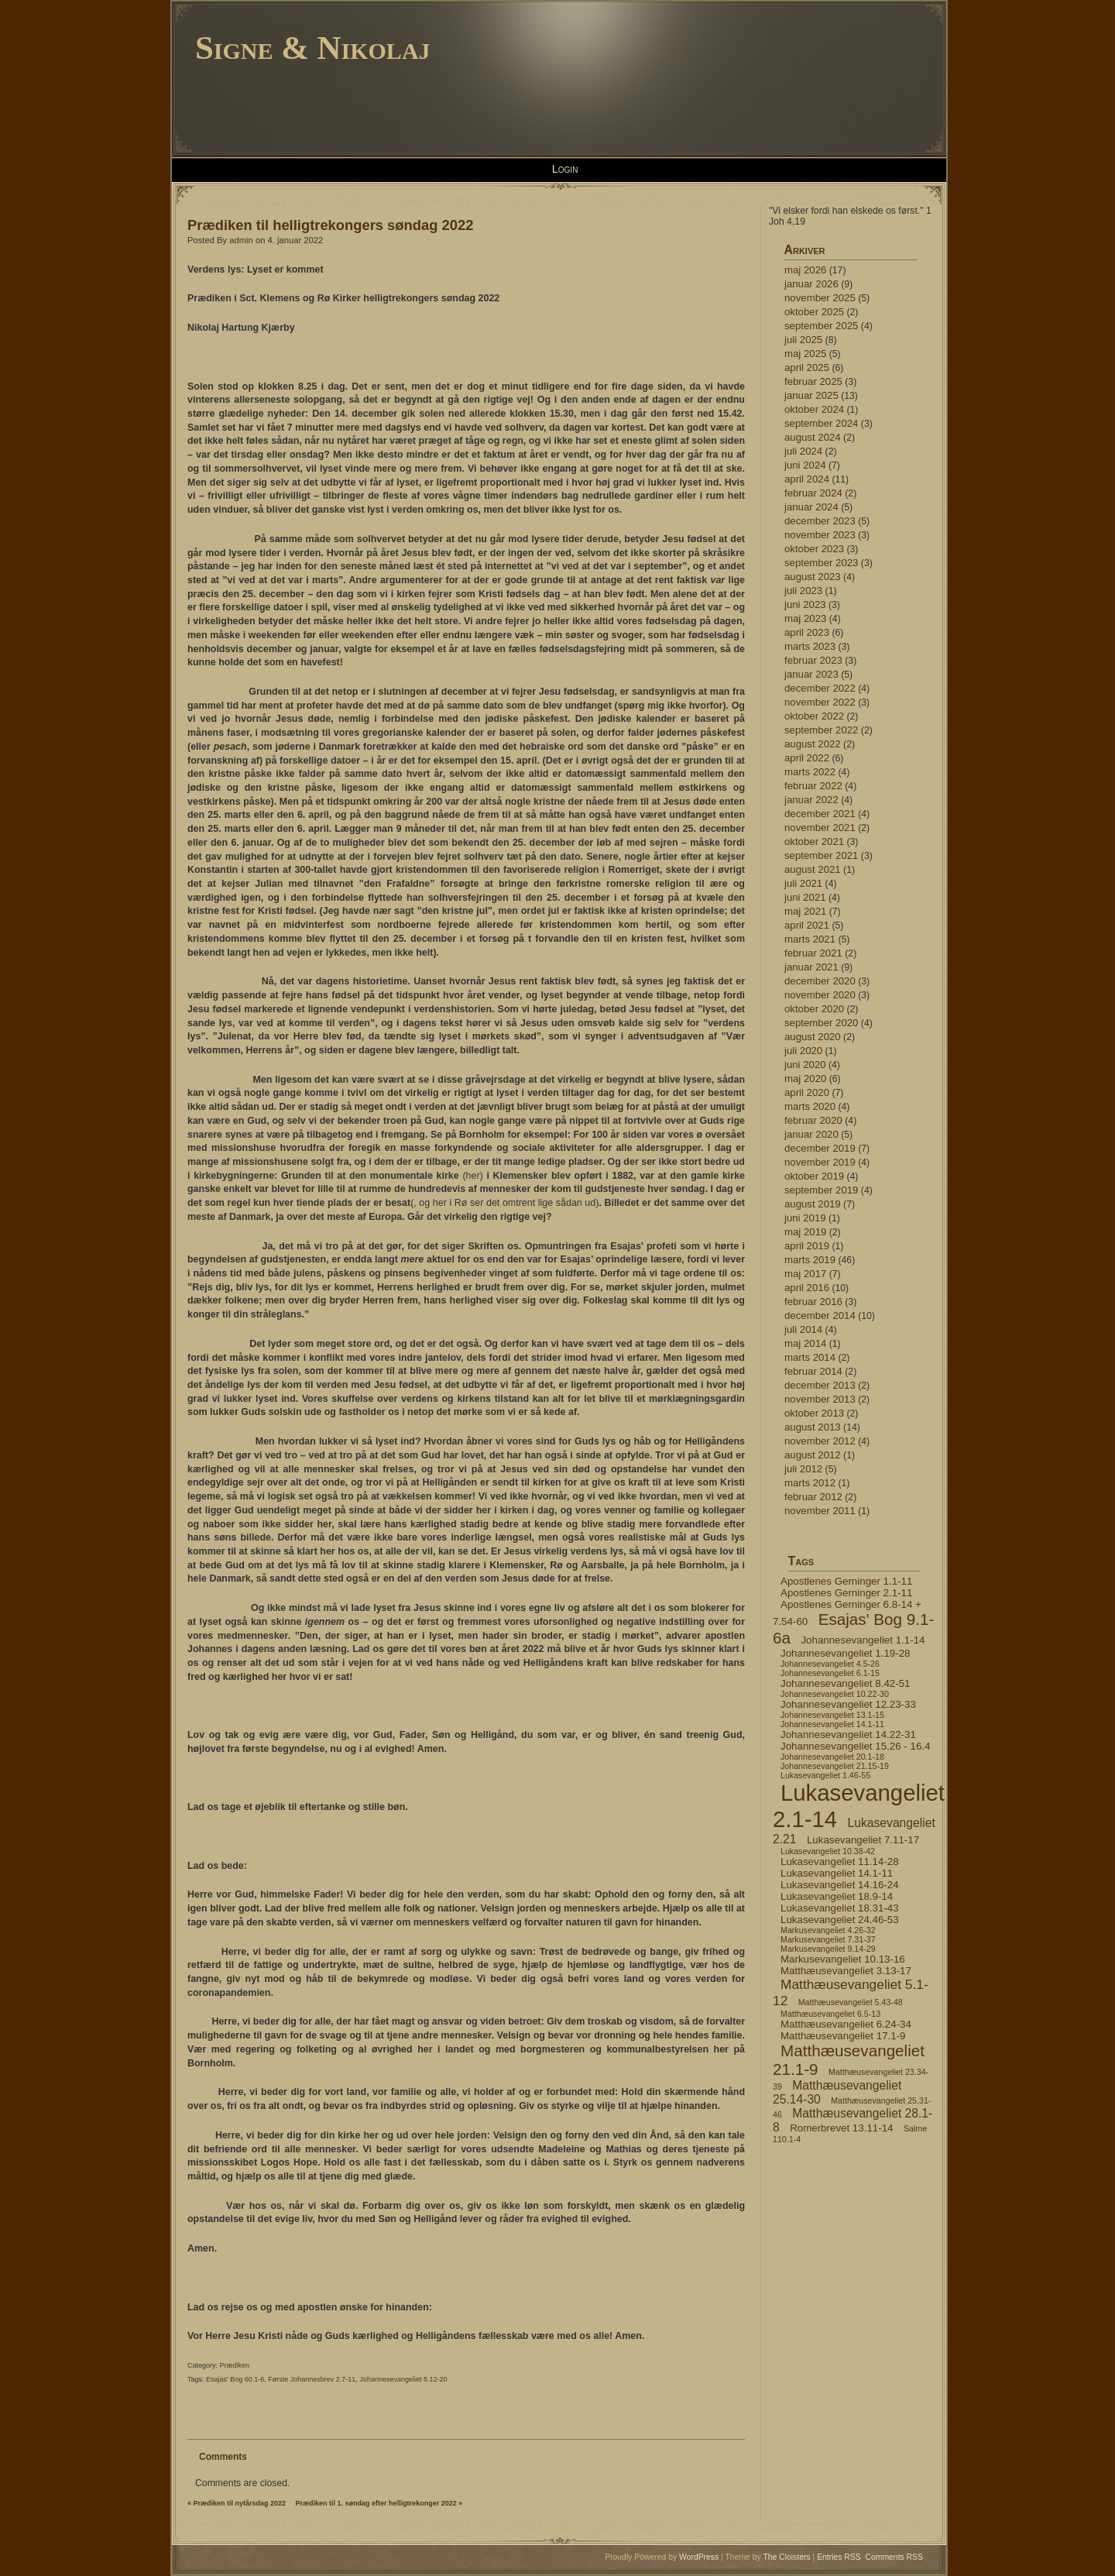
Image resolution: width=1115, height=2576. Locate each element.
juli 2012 (803, 1469)
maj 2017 (805, 1273)
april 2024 (806, 479)
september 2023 (821, 562)
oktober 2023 (814, 549)
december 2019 (820, 1148)
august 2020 (812, 1036)
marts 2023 (809, 646)
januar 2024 (811, 507)
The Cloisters (786, 2557)
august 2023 (812, 576)
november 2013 (820, 1399)
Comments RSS (895, 2557)
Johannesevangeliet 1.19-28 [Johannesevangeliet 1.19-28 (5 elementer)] (845, 1653)
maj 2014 (805, 1343)
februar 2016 (813, 1301)
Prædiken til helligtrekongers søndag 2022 (330, 225)
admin (241, 240)
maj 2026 (805, 270)
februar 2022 (813, 786)
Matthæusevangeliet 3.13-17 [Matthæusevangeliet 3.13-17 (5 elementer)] (845, 1971)
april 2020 (806, 1092)
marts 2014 (809, 1357)
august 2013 (812, 1427)
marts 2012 (809, 1483)
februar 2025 (813, 381)
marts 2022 (809, 772)
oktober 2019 (814, 1176)
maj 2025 (805, 353)
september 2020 (821, 1023)
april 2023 (806, 632)
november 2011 (820, 1510)
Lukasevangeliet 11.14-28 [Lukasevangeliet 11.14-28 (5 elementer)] (839, 1861)
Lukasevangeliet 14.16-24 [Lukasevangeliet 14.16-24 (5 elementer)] (839, 1885)
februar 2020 (813, 1120)
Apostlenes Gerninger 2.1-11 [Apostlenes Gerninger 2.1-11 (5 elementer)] (846, 1593)
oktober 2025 (814, 312)
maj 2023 (805, 618)
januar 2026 (811, 284)
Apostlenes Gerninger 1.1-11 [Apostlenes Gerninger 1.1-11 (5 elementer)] (846, 1581)
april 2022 (806, 758)
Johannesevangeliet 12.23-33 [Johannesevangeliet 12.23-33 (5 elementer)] (848, 1704)
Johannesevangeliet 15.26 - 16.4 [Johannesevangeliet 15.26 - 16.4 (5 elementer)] (855, 1746)
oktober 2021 (814, 841)
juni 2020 (805, 1064)
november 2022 (820, 702)
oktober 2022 (814, 716)
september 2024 (821, 423)
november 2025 (820, 298)
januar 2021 (811, 967)
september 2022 (821, 730)
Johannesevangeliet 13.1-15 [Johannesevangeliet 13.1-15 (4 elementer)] (832, 1714)
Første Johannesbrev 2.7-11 (311, 2379)
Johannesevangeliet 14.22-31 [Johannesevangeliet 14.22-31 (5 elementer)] (848, 1734)
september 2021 (821, 855)
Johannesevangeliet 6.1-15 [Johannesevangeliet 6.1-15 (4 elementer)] (830, 1673)
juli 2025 (803, 339)
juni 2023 (805, 604)
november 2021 (820, 827)
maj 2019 (805, 1232)
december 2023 (820, 521)
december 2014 (820, 1315)
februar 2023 (813, 660)
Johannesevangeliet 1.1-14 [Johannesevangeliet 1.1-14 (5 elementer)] (863, 1640)
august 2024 (812, 437)
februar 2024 (813, 493)
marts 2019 (809, 1260)
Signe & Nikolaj (313, 47)
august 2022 (812, 744)
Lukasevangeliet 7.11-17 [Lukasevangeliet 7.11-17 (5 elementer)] (863, 1840)
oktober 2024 (814, 409)
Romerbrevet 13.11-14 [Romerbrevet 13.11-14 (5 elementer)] (841, 2128)
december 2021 (820, 813)
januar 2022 (811, 799)
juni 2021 (805, 897)
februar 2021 (813, 953)
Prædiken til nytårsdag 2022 (240, 2503)
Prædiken (235, 2365)
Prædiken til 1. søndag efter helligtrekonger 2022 (376, 2503)
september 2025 (821, 325)
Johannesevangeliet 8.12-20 (403, 2379)
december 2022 (820, 688)
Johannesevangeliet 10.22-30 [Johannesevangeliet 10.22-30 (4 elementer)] (834, 1693)
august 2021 (812, 869)
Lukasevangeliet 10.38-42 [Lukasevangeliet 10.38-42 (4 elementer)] (827, 1851)
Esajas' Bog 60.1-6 (235, 2379)
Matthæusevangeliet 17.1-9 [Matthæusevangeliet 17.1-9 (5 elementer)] (843, 2036)
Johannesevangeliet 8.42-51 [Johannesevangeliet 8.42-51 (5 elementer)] (845, 1683)
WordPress (699, 2557)
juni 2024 (805, 465)
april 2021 (806, 925)
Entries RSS (839, 2557)
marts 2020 (809, 1106)
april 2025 (806, 367)
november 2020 (820, 995)
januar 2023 (811, 674)
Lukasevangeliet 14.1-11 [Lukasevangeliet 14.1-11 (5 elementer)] (836, 1873)
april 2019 (806, 1246)
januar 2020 (811, 1134)
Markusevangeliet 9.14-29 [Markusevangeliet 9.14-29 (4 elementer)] (828, 1948)
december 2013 (820, 1385)
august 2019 (812, 1204)
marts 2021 (809, 939)
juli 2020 (803, 1050)
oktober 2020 (814, 1009)
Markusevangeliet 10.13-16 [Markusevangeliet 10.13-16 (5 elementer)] (842, 1959)
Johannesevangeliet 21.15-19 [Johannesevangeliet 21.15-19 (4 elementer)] (834, 1766)
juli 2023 (803, 590)
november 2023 (820, 535)
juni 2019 (805, 1218)
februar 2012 (813, 1497)
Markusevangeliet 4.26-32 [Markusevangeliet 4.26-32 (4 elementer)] (828, 1930)
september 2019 (821, 1190)
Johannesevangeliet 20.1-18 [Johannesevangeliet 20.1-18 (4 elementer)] (832, 1756)
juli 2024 (803, 451)
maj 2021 (805, 911)
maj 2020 (805, 1078)
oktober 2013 (814, 1413)
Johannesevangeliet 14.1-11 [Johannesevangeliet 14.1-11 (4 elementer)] (832, 1724)
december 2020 (820, 981)
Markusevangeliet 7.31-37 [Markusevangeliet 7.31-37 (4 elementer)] (828, 1939)
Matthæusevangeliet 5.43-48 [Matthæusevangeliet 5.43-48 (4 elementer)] (850, 2002)
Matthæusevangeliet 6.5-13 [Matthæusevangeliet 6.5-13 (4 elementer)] (830, 2013)
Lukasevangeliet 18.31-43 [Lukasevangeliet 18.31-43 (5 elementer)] (839, 1908)
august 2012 (812, 1455)
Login (565, 169)
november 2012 (820, 1441)
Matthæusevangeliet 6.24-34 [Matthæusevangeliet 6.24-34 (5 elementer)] (845, 2024)
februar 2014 (813, 1371)
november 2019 (820, 1162)
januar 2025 (811, 395)
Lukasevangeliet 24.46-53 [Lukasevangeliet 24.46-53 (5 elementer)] (839, 1919)
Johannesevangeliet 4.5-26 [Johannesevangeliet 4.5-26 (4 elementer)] (830, 1663)
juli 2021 (803, 883)
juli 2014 (803, 1329)
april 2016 (806, 1287)
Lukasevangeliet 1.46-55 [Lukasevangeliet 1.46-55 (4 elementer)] (825, 1775)
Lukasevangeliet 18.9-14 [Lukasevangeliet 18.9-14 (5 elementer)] (836, 1896)
